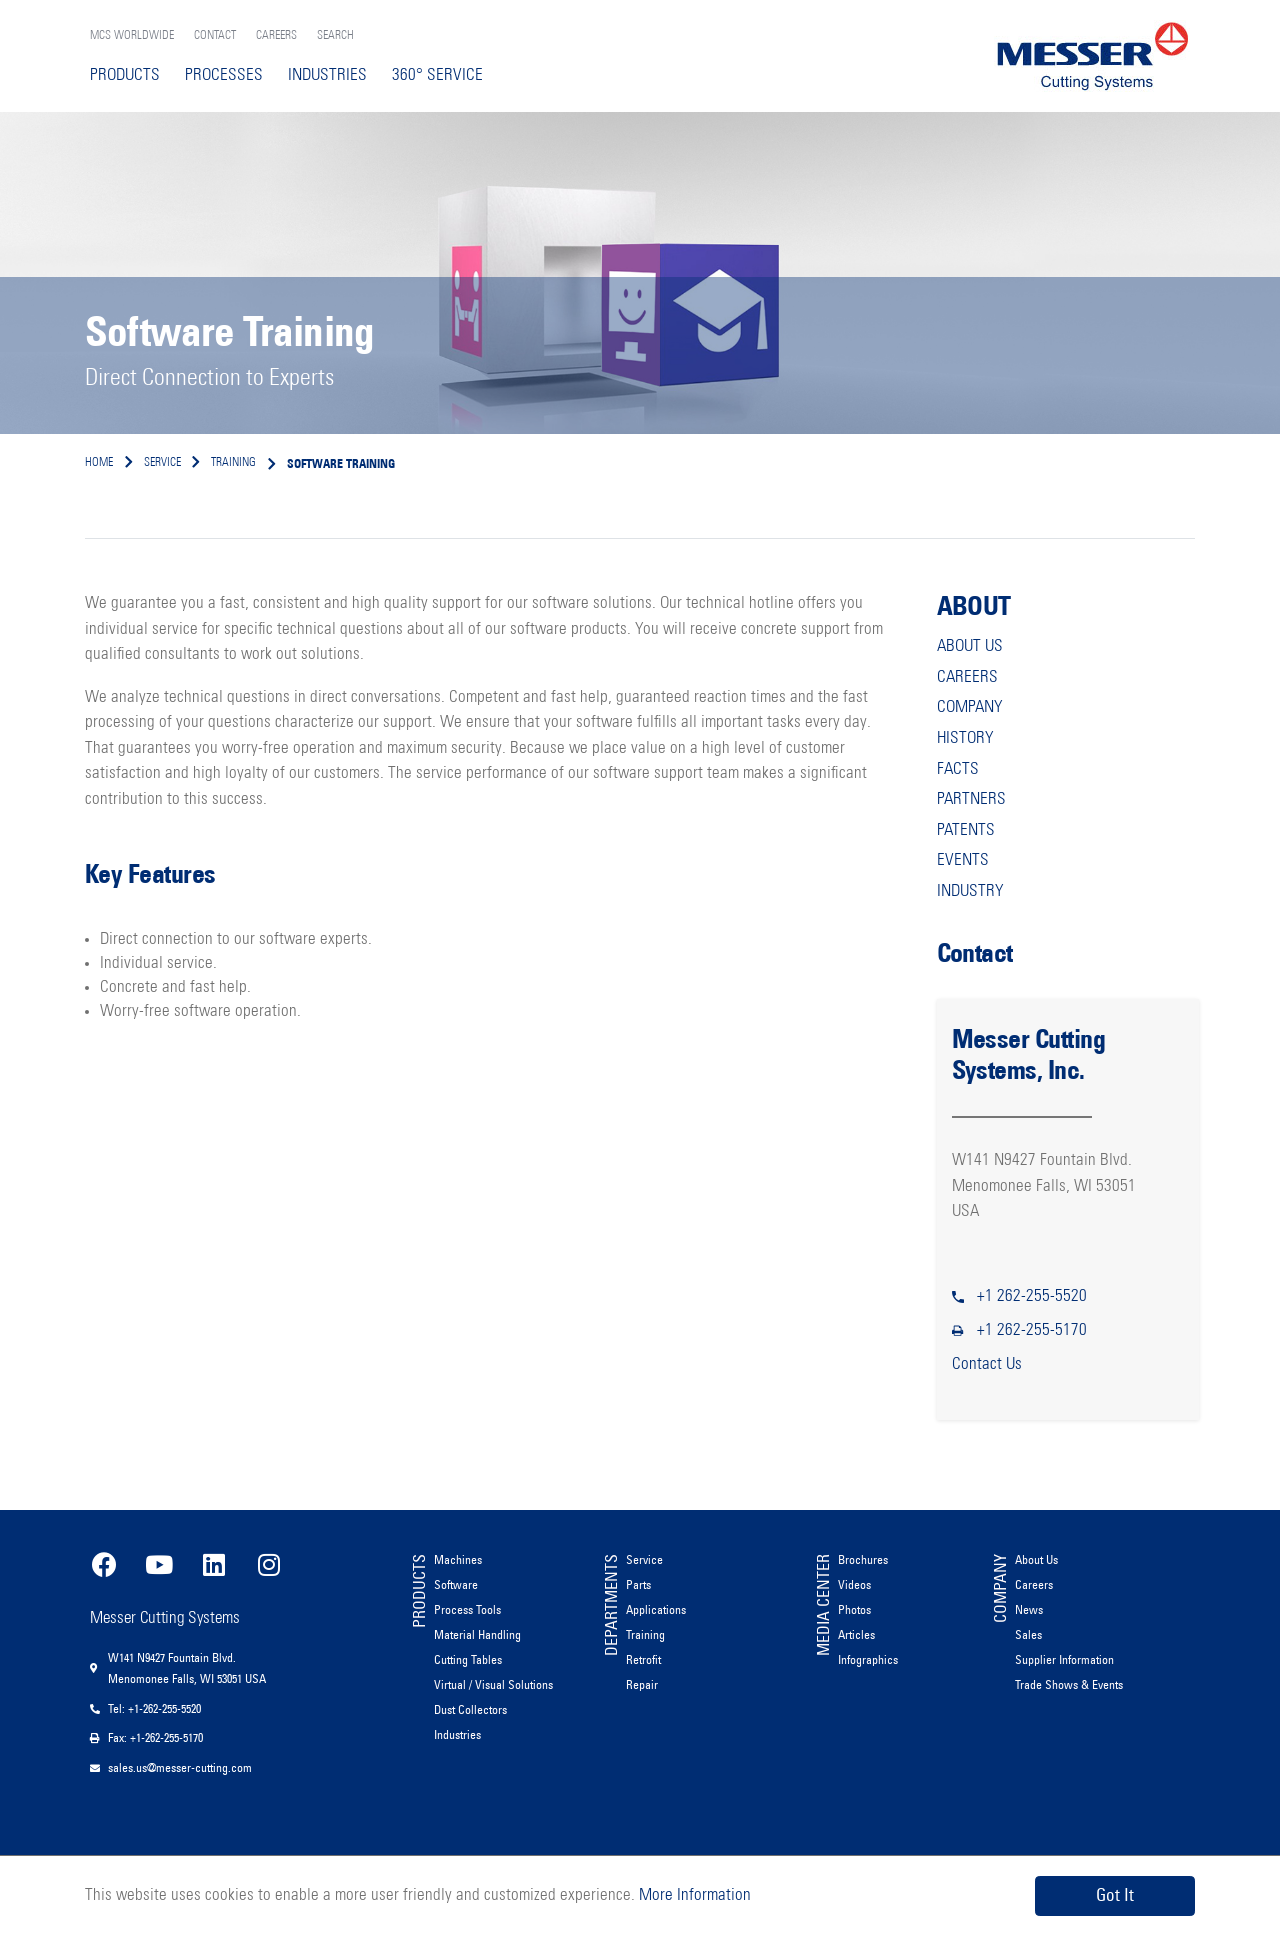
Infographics (868, 1659)
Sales (1028, 1634)
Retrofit (643, 1659)
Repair (642, 1684)
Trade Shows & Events (1069, 1684)
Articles (856, 1634)
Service (644, 1559)
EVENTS (963, 860)
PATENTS (966, 830)
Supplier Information (1064, 1659)
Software (456, 1584)
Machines (458, 1559)
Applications (656, 1609)
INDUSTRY (970, 891)
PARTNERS (971, 799)
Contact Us (987, 1364)
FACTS (958, 769)
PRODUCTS (125, 75)
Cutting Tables (468, 1659)
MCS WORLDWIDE (132, 36)
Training (645, 1634)
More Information (693, 1895)
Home (99, 463)
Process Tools (467, 1609)
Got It (1115, 1895)
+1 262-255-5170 (1032, 1330)
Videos (854, 1584)
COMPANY (970, 707)
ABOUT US (970, 646)
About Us (1036, 1559)
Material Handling (477, 1634)
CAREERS (276, 36)
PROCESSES (224, 75)
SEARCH (335, 36)
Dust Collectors (470, 1709)
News (1029, 1609)
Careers (1034, 1584)
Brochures (863, 1559)
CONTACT (215, 36)
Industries (457, 1734)
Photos (854, 1609)
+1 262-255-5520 (1032, 1296)
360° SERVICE (437, 75)
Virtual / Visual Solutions (493, 1684)
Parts (638, 1584)
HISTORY (965, 738)
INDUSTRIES (327, 75)
